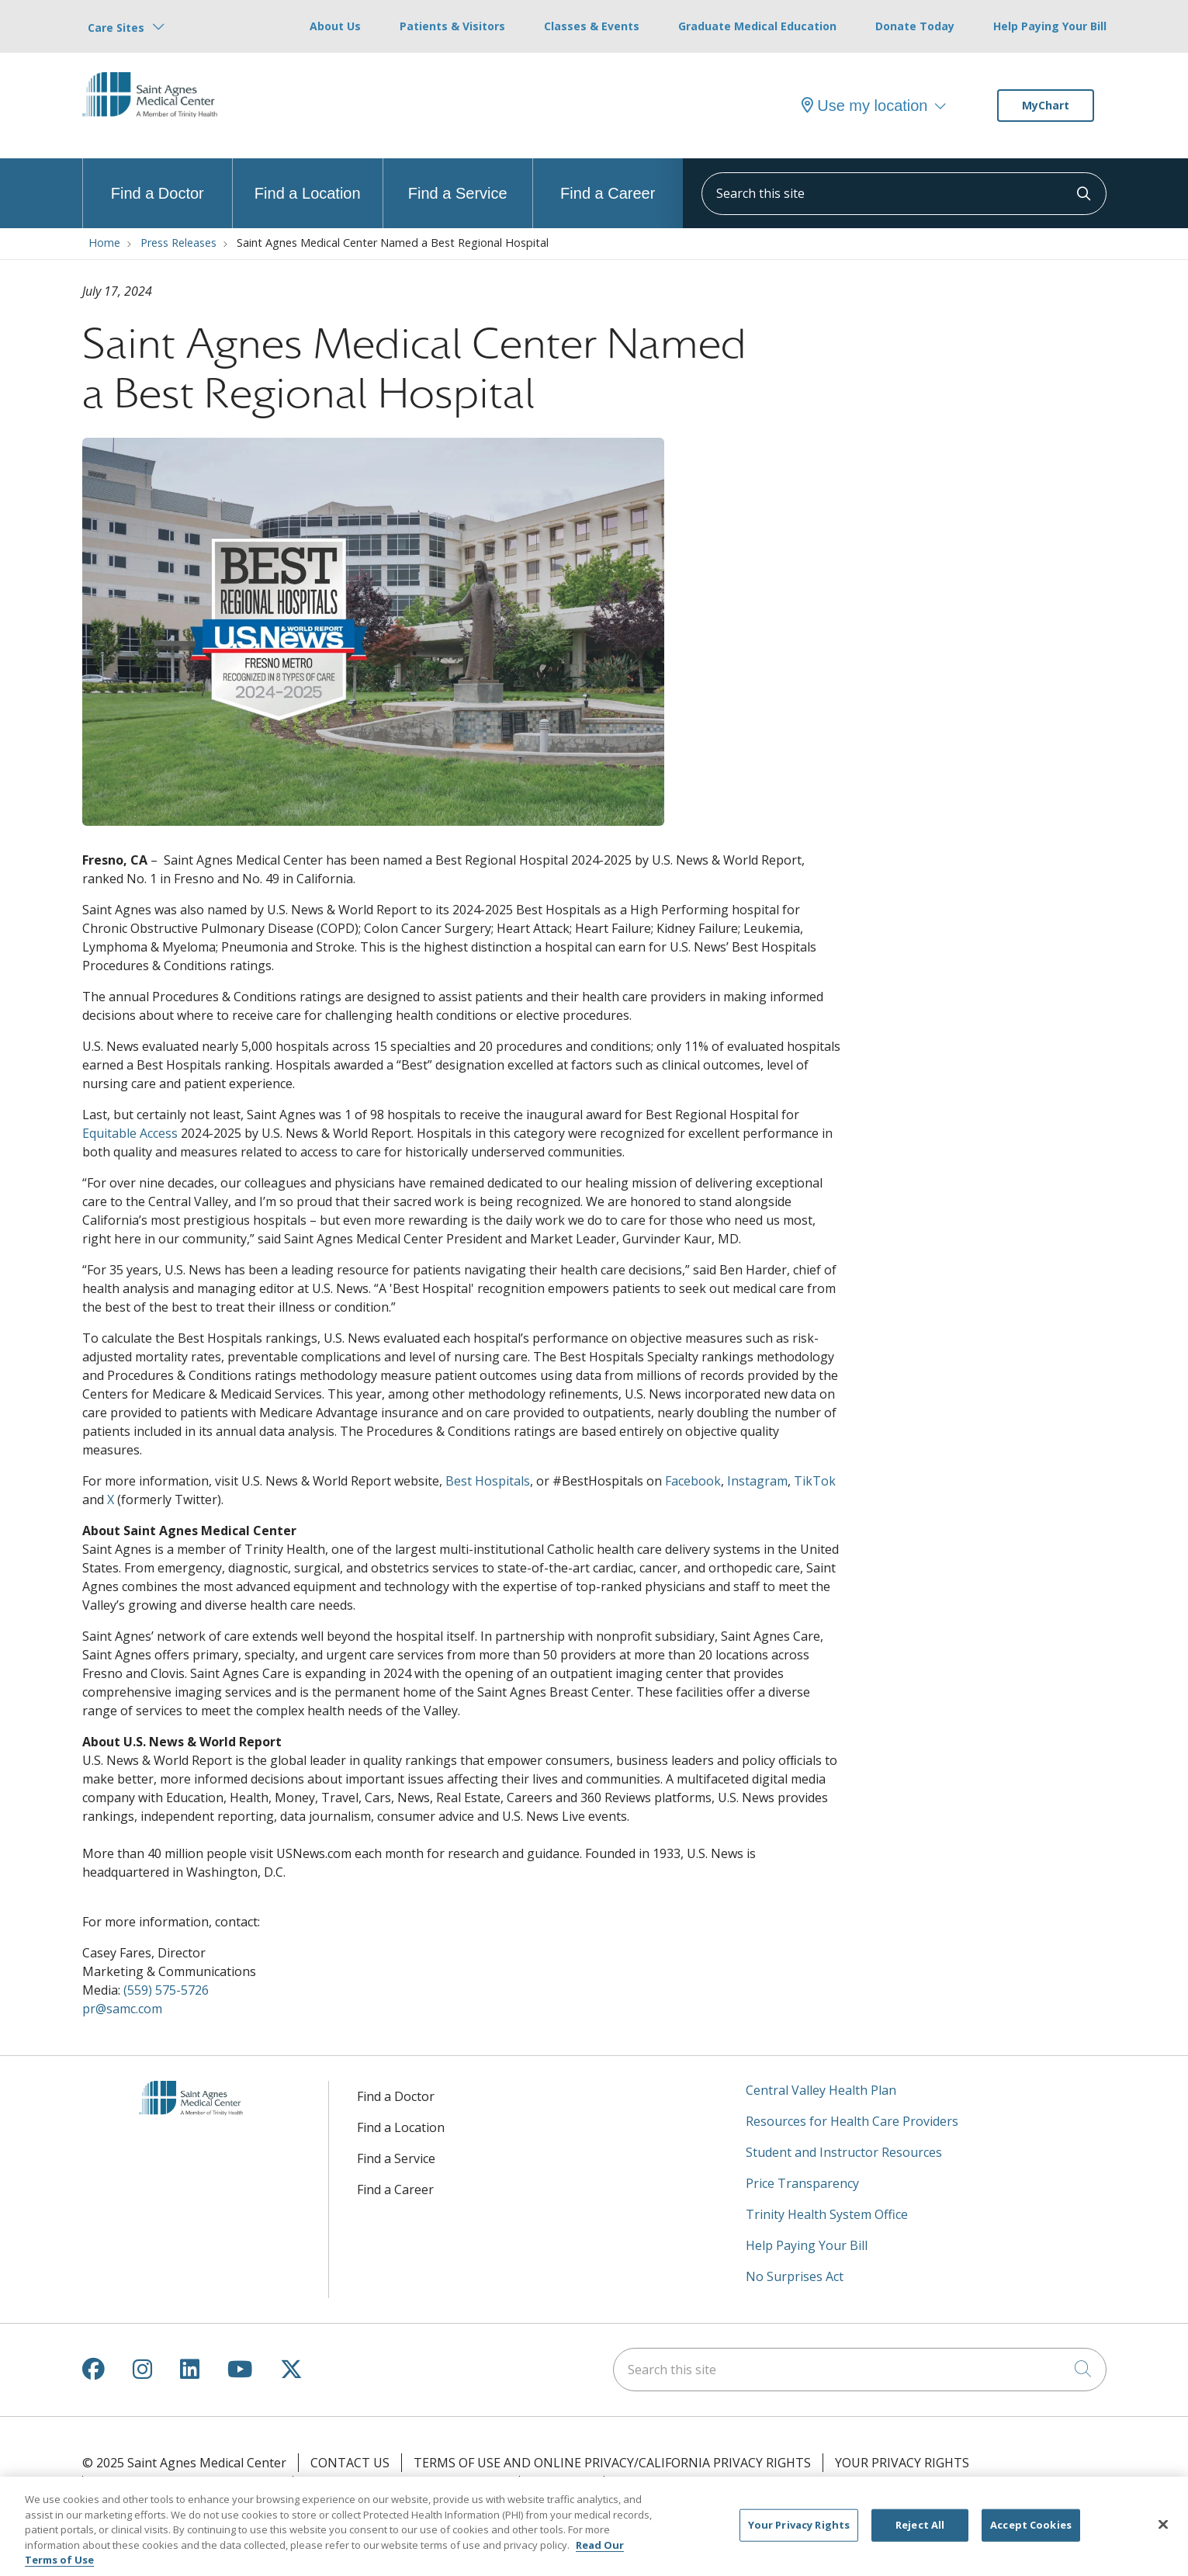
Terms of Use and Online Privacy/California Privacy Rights (612, 2462)
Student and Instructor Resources (844, 2152)
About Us (335, 26)
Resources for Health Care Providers (852, 2121)
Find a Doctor (157, 180)
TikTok (815, 1480)
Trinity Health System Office (827, 2214)
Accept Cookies (1031, 2533)
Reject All (919, 2533)
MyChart (1045, 105)
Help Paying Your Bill (1050, 26)
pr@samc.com (122, 2008)
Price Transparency (802, 2183)
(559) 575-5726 (166, 1990)
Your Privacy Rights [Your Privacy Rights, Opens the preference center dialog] (799, 2533)
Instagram (757, 1480)
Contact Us (350, 2462)
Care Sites (116, 27)
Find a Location (307, 180)
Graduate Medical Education (757, 26)
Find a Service (458, 180)
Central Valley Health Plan (821, 2090)
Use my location (864, 105)
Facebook (693, 1480)
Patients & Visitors (452, 26)
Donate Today (914, 26)
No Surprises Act (794, 2276)
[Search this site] (904, 193)
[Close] (1163, 2532)
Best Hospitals (487, 1480)
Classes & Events (591, 26)
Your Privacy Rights (902, 2462)
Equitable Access (130, 1133)
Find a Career (607, 180)
